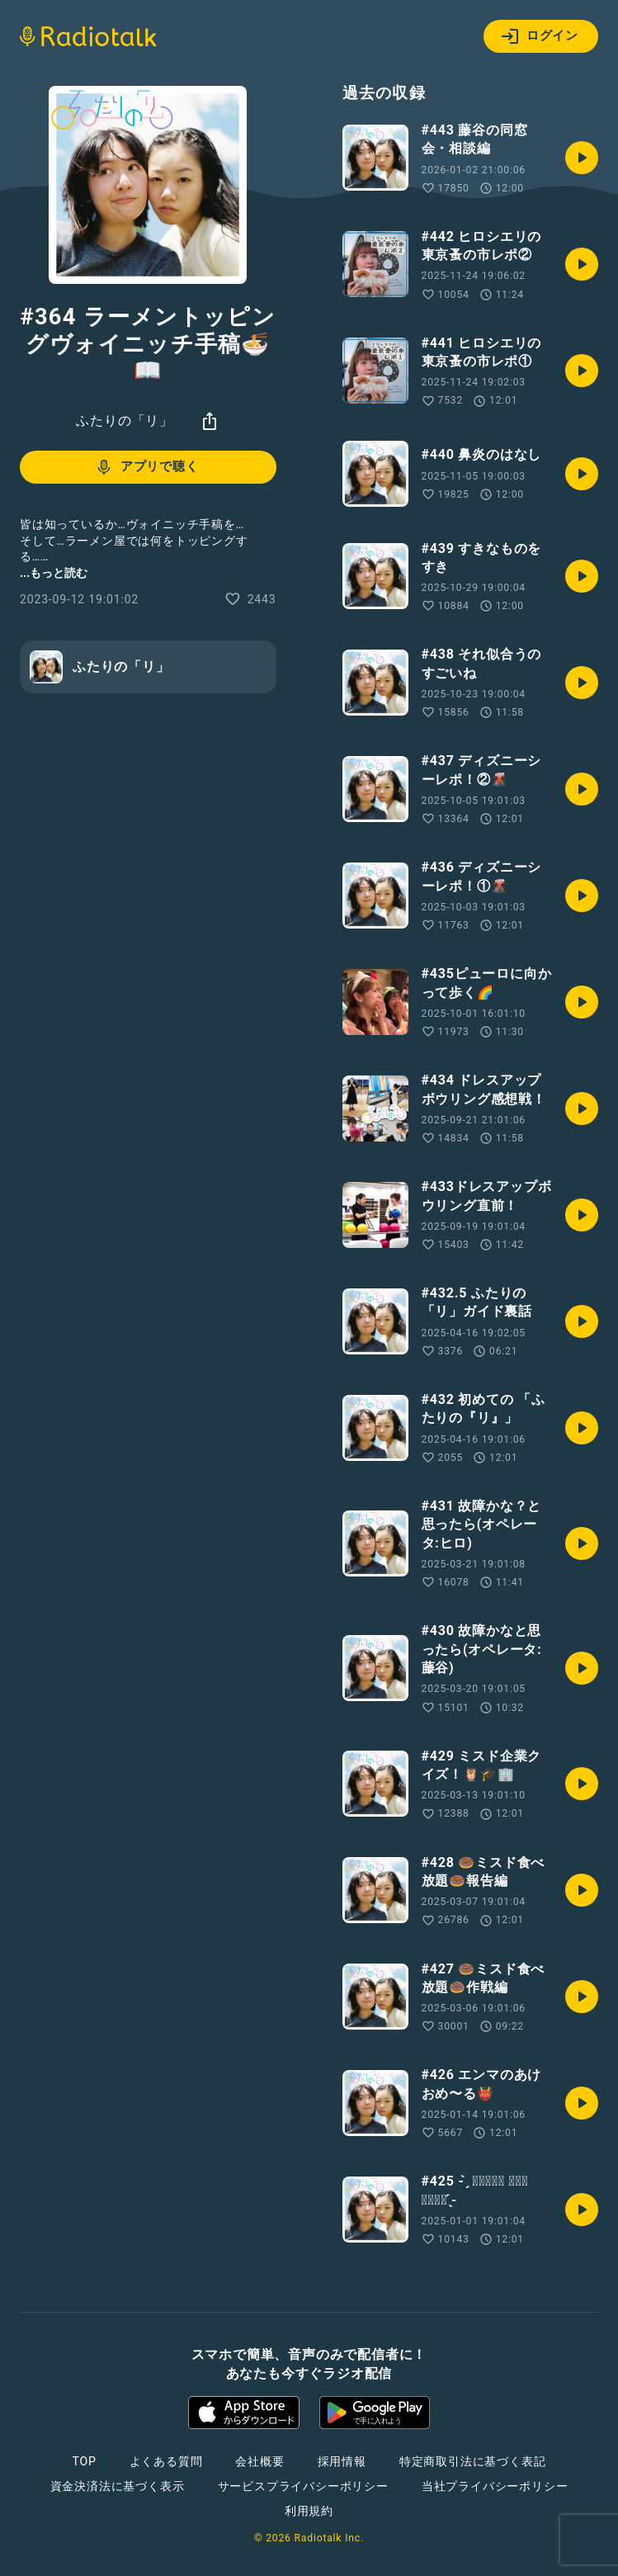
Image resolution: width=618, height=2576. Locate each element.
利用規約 (309, 2510)
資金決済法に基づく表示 (117, 2486)
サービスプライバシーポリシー (303, 2486)
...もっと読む (53, 572)
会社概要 (259, 2461)
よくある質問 (166, 2461)
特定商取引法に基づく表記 (472, 2461)
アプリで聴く (146, 467)
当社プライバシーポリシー (495, 2486)
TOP (84, 2461)
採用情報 (342, 2461)
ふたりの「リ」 (124, 420)
